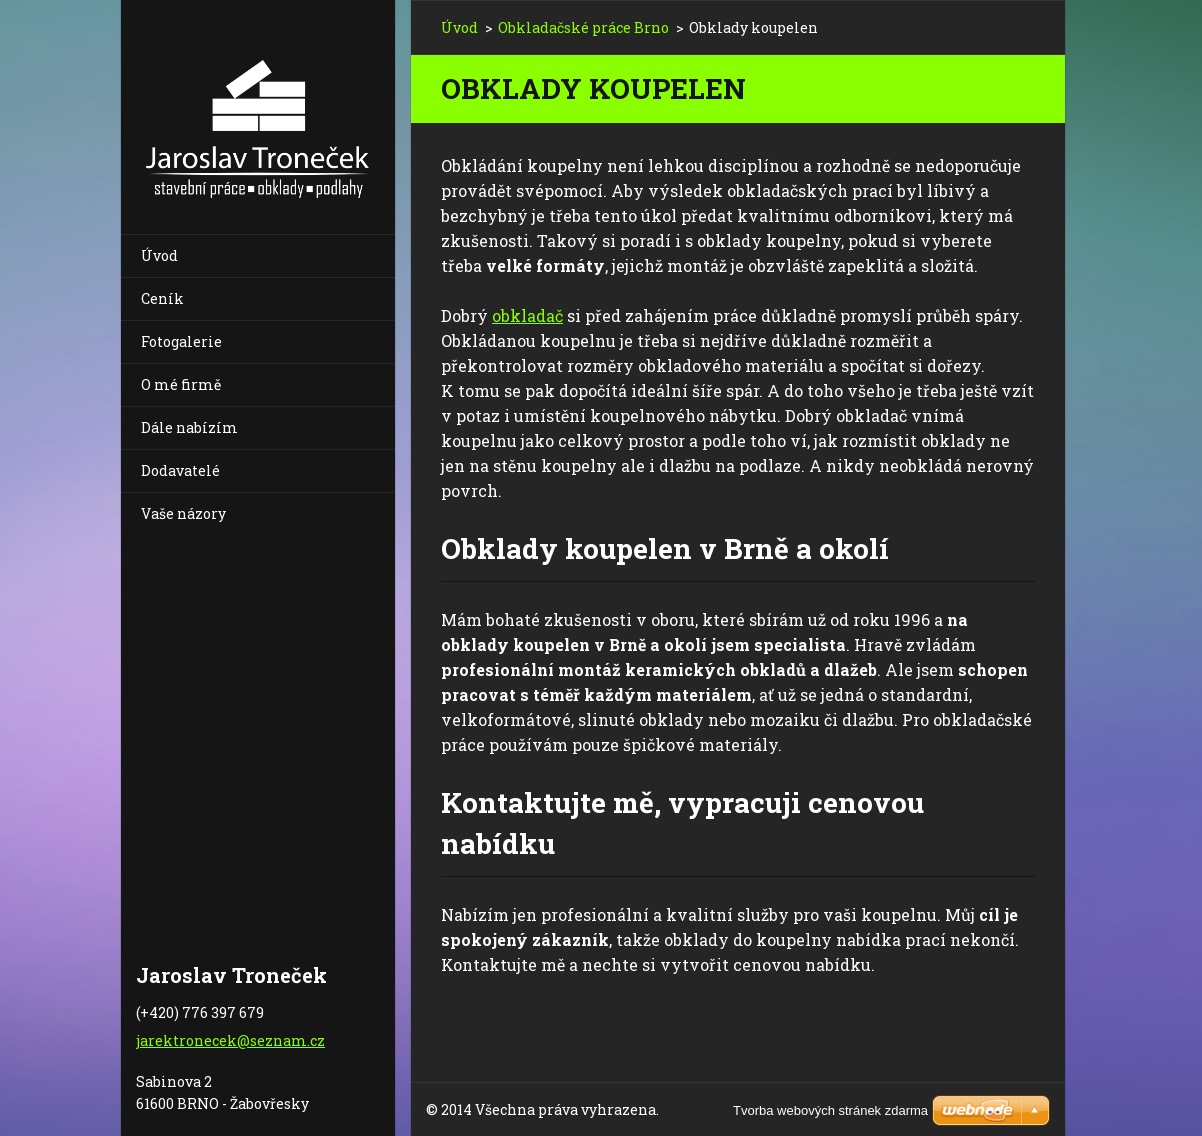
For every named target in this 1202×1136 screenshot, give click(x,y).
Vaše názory (183, 513)
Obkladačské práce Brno (583, 27)
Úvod (159, 255)
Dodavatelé (180, 470)
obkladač (527, 315)
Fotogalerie (181, 341)
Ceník (162, 298)
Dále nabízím (189, 427)
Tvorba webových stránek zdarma (830, 1110)
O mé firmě (181, 384)
